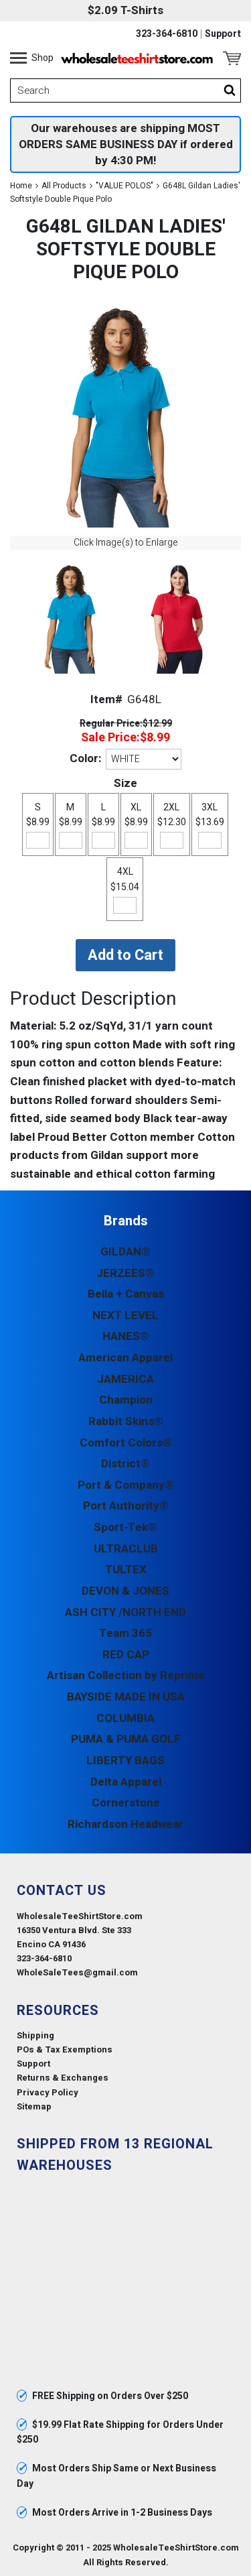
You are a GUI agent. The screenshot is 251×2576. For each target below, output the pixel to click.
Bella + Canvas (126, 1294)
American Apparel (125, 1357)
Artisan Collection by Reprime (126, 1675)
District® (125, 1463)
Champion (126, 1400)
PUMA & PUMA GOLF (126, 1739)
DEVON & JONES (125, 1591)
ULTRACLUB (126, 1548)
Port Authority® (126, 1505)
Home (21, 186)
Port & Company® (126, 1485)
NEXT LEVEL (125, 1315)
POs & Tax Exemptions (64, 2049)
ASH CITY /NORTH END (125, 1612)
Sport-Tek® (125, 1527)
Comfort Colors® (126, 1442)
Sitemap (34, 2106)
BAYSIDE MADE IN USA (126, 1697)
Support (223, 34)
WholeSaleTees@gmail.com (77, 1972)
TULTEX (126, 1569)
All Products (63, 186)
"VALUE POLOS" (124, 186)
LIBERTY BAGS (125, 1760)
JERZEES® (125, 1273)
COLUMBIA (125, 1718)
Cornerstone (126, 1802)
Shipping (35, 2035)
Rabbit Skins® (125, 1421)
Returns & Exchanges (62, 2077)
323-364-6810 (166, 34)
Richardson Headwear (125, 1824)
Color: (85, 758)
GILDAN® (125, 1251)
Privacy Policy (47, 2092)
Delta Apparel (125, 1782)
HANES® (125, 1336)
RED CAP (125, 1654)
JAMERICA (125, 1379)
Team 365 (125, 1633)
